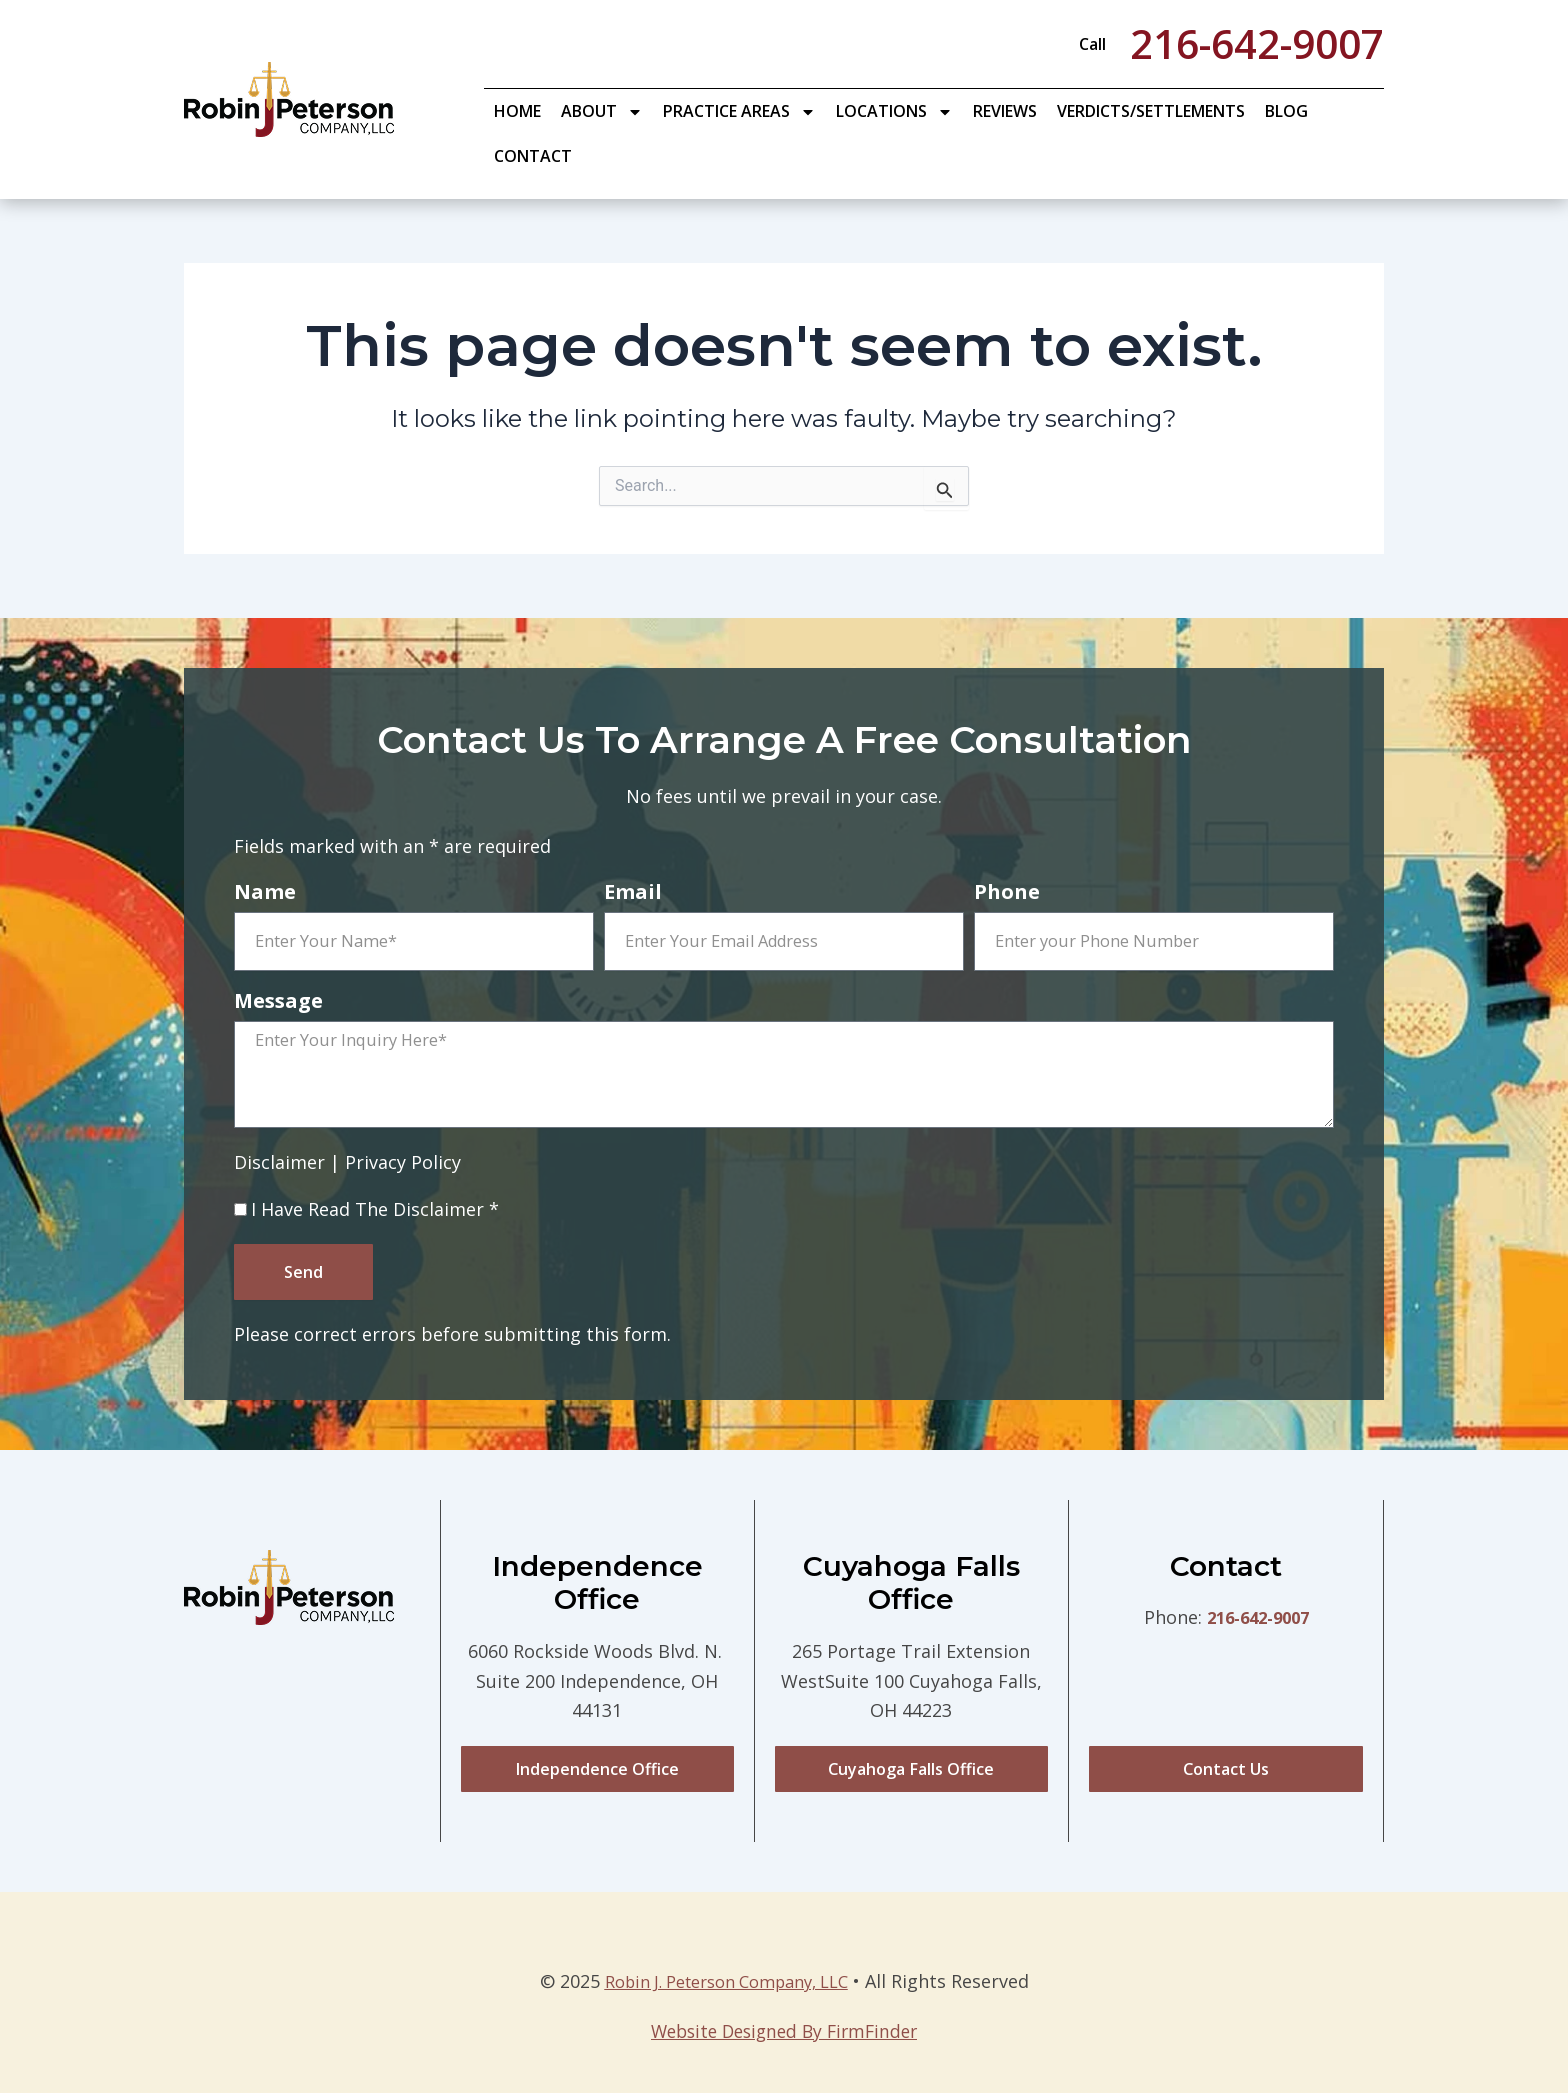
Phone (1007, 893)
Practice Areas (739, 112)
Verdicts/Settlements (1151, 111)
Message (278, 1002)
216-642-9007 (1258, 1629)
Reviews (1005, 111)
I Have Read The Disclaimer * (375, 1218)
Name (265, 893)
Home (517, 111)
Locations (894, 112)
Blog (1286, 111)
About (602, 112)
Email (633, 893)
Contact (533, 156)
